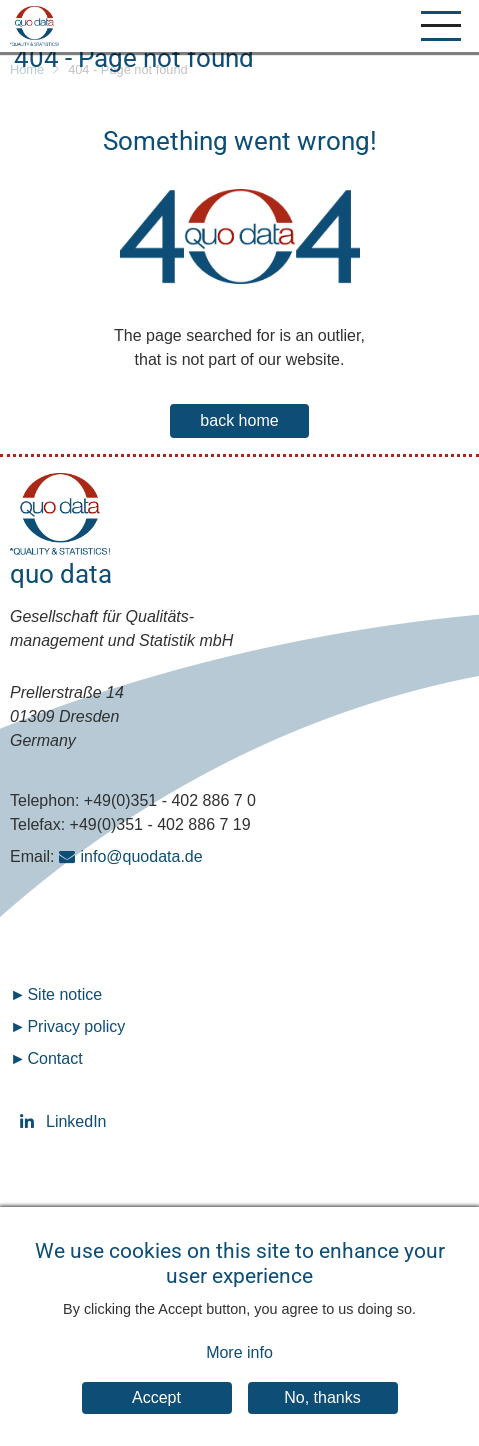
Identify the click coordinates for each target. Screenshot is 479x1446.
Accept (156, 1413)
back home (239, 420)
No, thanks (322, 1413)
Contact (54, 1058)
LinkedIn (30, 1121)
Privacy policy (76, 1026)
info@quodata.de (142, 856)
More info (239, 1368)
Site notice (64, 994)
